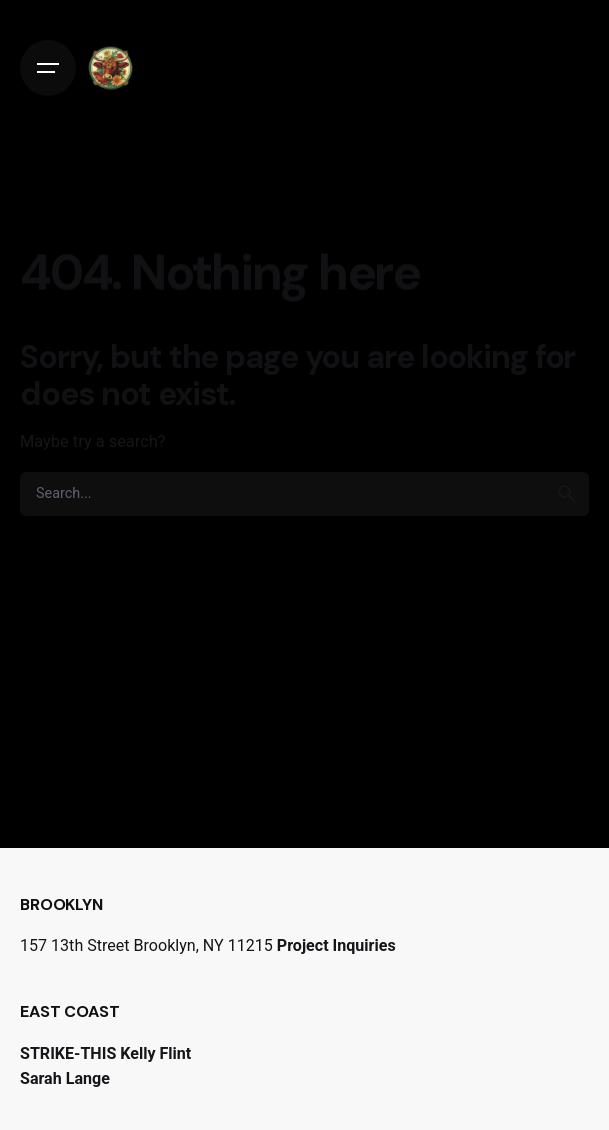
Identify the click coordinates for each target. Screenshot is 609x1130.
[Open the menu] (48, 68)
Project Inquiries (336, 945)
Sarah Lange (65, 1078)
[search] (567, 494)
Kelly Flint (155, 1053)
